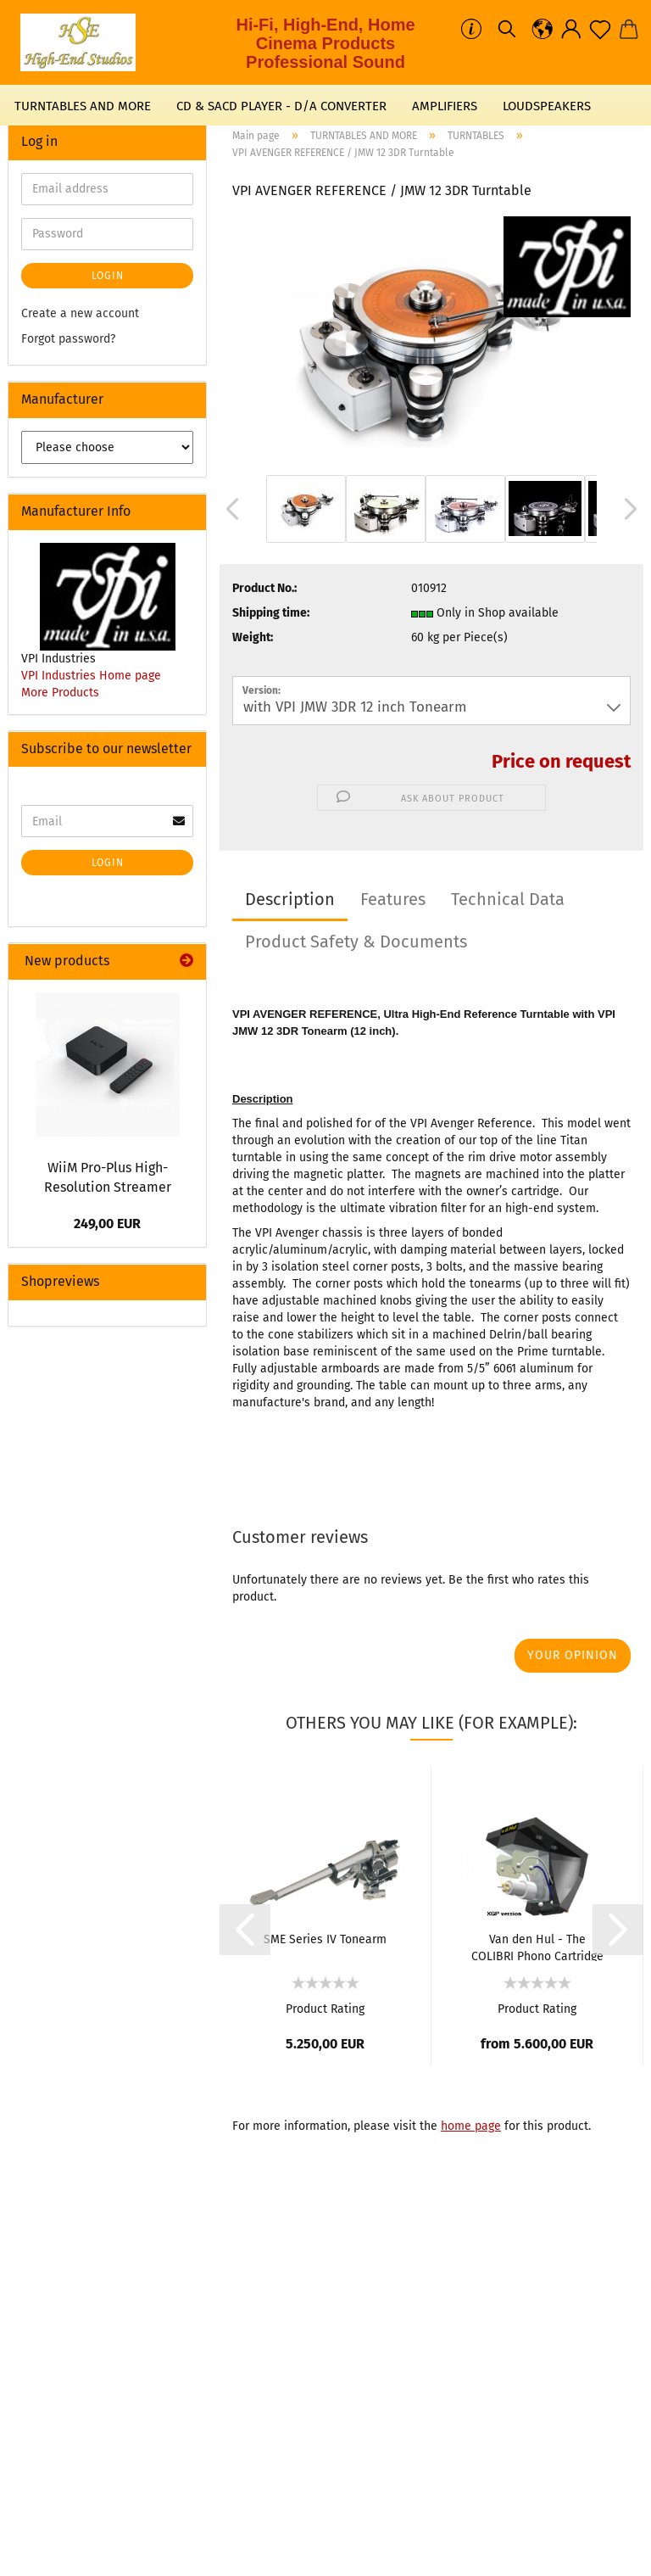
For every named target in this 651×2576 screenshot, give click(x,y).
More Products (60, 692)
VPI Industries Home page (91, 675)
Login (108, 276)
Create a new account (80, 313)
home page (471, 2126)
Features (393, 899)
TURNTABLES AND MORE (82, 106)
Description (290, 899)
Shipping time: (270, 613)
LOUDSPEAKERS (547, 106)
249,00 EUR (107, 1223)
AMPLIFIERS (444, 106)
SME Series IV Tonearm (325, 1939)
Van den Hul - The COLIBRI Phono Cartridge (537, 1946)
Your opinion (572, 1655)
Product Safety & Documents (356, 941)
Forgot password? (68, 339)
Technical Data (508, 899)
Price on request (561, 761)
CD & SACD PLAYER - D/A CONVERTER (281, 106)
